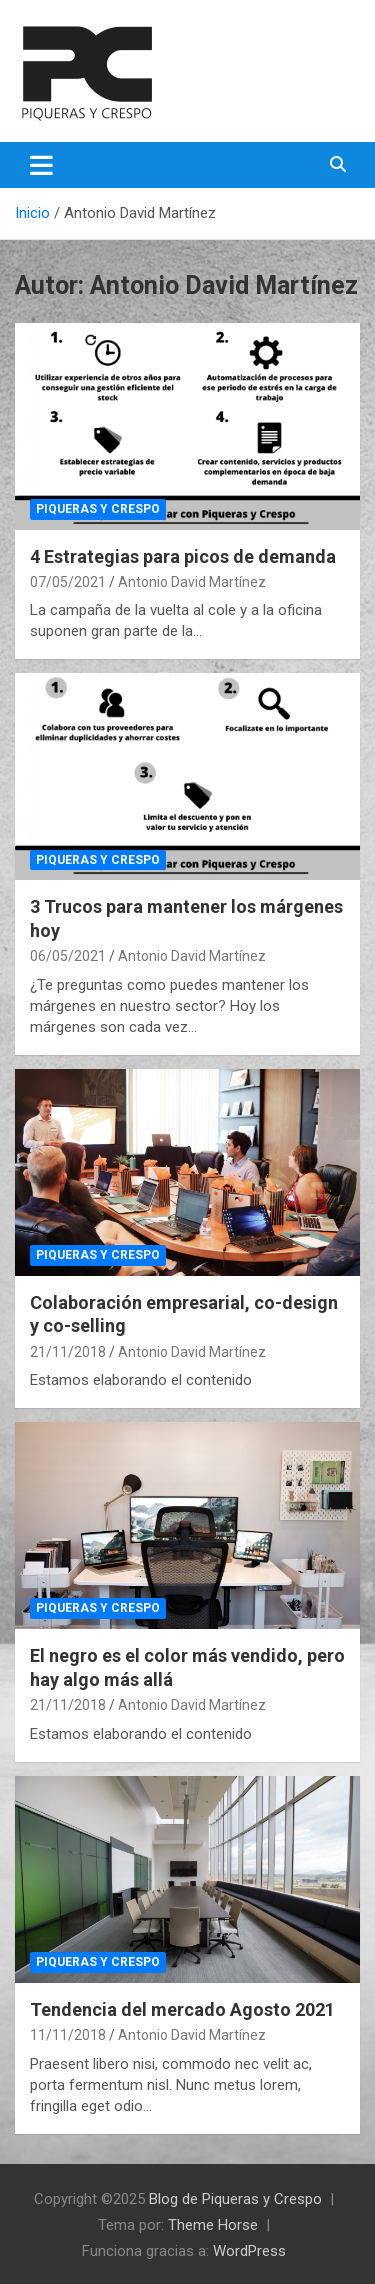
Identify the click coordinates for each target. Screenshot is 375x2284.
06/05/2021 (68, 956)
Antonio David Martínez (192, 582)
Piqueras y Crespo (98, 509)
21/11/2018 (68, 1352)
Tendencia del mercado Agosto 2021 (182, 2009)
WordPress (249, 2251)
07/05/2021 (68, 582)
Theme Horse (213, 2225)
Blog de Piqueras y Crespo (235, 2199)
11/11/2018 (68, 2035)
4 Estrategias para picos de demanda (183, 556)
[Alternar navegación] (41, 165)
